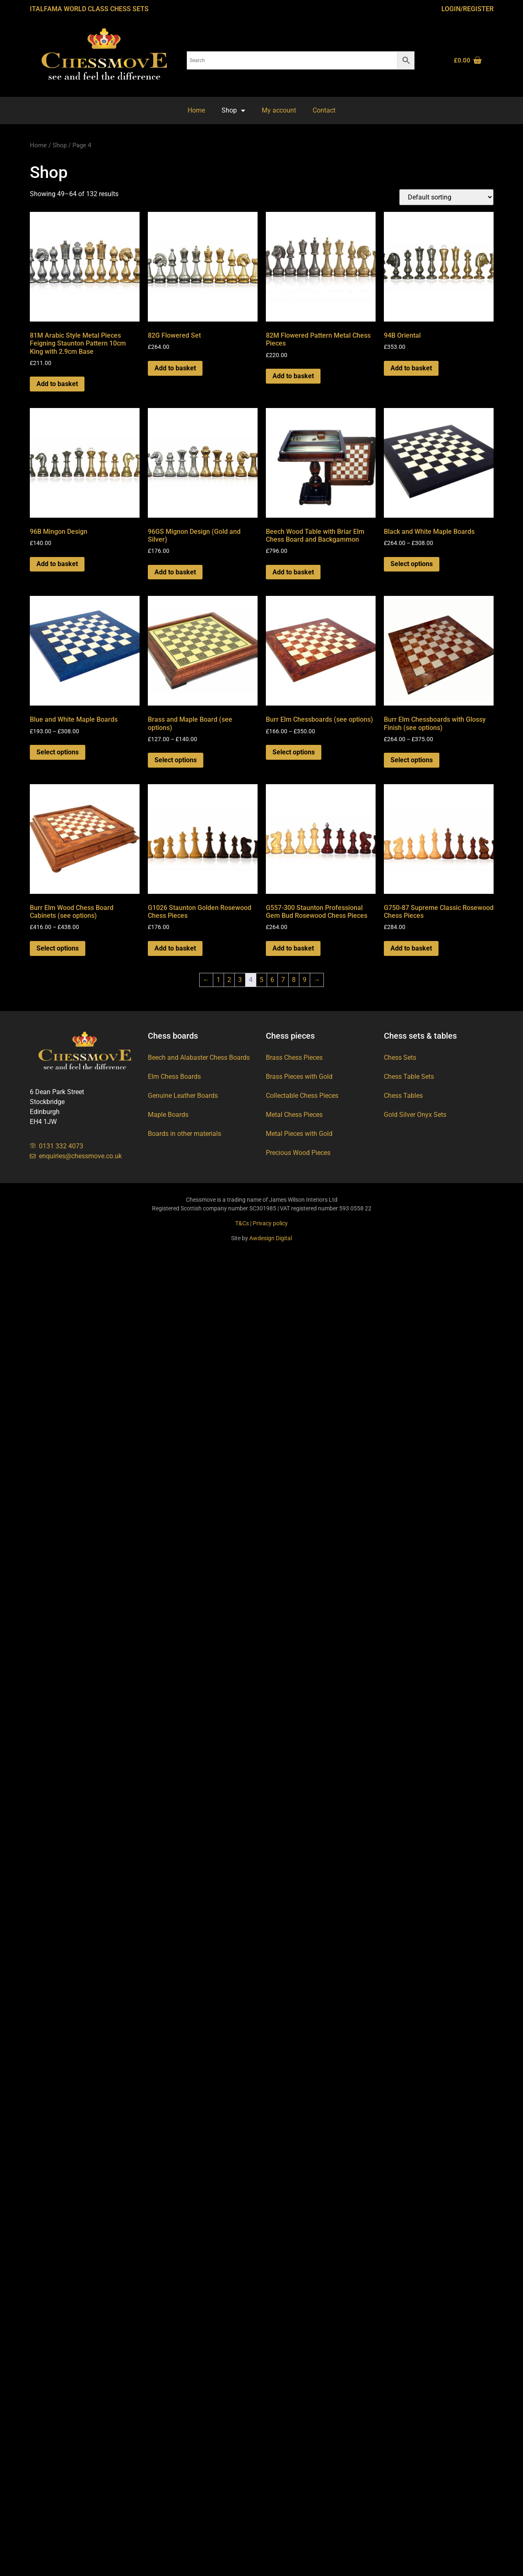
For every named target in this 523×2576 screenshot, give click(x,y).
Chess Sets (400, 1057)
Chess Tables (403, 1096)
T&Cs (242, 1223)
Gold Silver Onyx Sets (415, 1115)
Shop (233, 110)
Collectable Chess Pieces (302, 1096)
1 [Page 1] (218, 980)
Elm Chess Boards (174, 1076)
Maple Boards (168, 1115)
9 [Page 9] (304, 980)
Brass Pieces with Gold (299, 1076)
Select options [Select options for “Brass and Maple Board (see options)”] (175, 760)
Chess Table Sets (409, 1076)
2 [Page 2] (229, 980)
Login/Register (467, 9)
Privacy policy (270, 1223)
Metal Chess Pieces (294, 1115)
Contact (324, 110)
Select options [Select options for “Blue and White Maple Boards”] (57, 752)
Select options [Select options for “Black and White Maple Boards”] (411, 564)
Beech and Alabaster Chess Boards (199, 1057)
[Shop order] (446, 197)
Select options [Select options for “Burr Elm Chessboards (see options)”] (293, 752)
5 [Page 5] (261, 980)
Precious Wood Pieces (298, 1153)
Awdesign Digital (270, 1238)
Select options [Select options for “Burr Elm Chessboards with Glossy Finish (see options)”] (411, 760)
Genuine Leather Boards (183, 1096)
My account (279, 110)
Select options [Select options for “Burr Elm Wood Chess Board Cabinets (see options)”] (57, 948)
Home (196, 110)
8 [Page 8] (294, 980)
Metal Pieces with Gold (299, 1134)
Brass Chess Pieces (294, 1057)
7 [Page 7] (283, 980)
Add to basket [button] (57, 384)
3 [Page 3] (240, 980)
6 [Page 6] (272, 980)
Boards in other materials (184, 1134)
